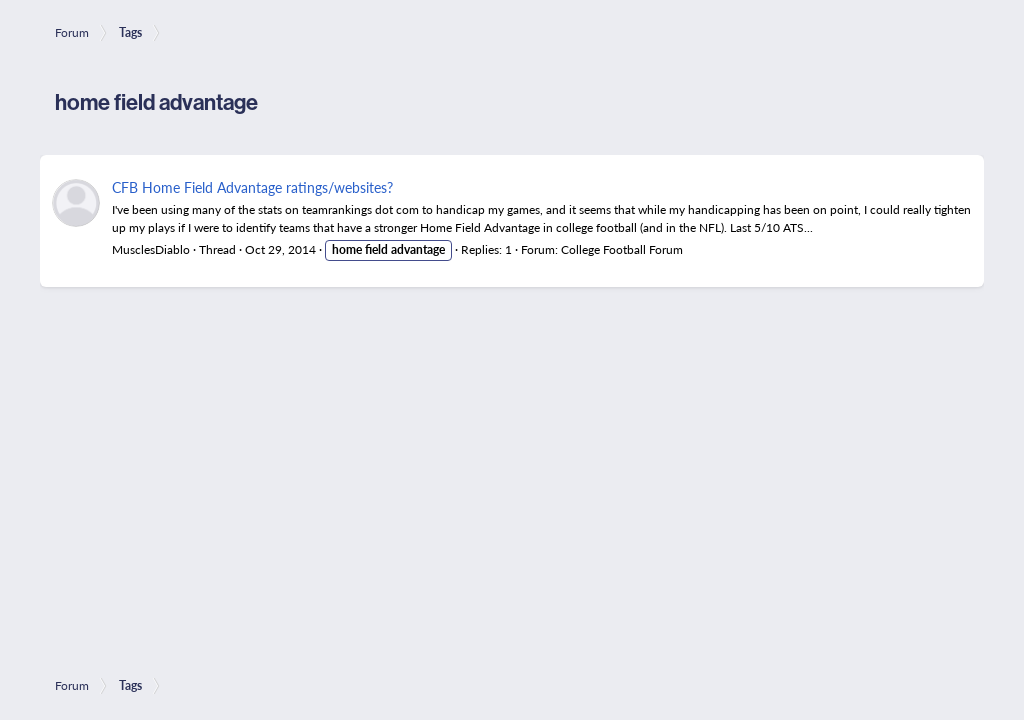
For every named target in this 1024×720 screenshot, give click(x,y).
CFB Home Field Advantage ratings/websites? (252, 187)
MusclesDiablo (151, 249)
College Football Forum (622, 249)
